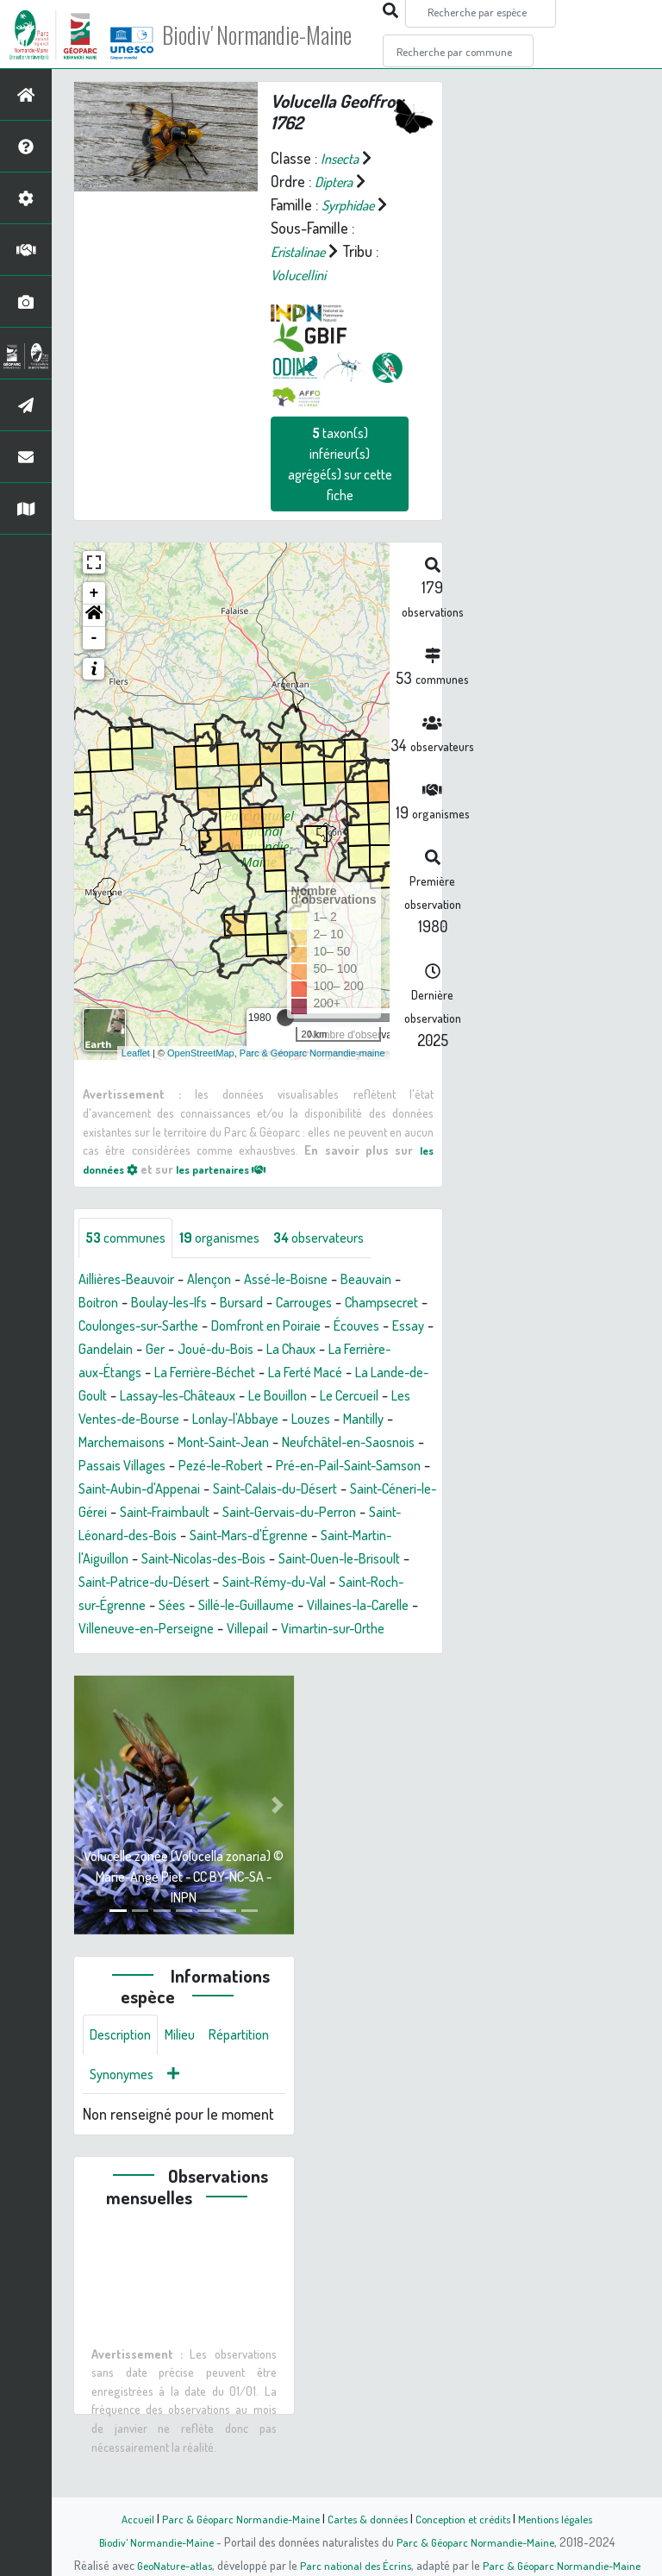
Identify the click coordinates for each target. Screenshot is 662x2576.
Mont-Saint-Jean (129, 1466)
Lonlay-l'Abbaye (126, 1442)
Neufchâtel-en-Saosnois (268, 1466)
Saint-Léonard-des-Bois (206, 1559)
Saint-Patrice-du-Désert (267, 1605)
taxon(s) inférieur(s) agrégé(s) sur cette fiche (340, 464)
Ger (327, 1349)
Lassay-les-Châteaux (367, 1396)
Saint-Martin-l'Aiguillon (146, 1582)
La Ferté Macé (120, 1396)
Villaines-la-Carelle (208, 1652)
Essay (215, 1349)
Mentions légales (565, 2518)
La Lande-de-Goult (233, 1396)
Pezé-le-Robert (186, 1489)
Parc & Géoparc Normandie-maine (312, 1052)
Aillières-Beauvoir (132, 1279)
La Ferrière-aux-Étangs (226, 1372)
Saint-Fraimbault (234, 1535)
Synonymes (206, 2125)
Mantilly (267, 1442)
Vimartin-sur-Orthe (205, 1675)
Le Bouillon (121, 1419)
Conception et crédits (466, 2518)
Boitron (100, 1303)
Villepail (111, 1675)
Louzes (209, 1442)
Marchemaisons (351, 1442)
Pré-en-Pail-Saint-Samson (328, 1489)
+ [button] (94, 593)
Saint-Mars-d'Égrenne (358, 1559)
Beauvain (396, 1279)
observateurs (341, 1238)
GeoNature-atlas (168, 2565)
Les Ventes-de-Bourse (319, 1419)
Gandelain (275, 1349)
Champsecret (119, 1326)
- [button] (94, 638)
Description (124, 2084)
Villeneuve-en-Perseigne (356, 1652)
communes (130, 1238)
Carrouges (329, 1303)
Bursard (260, 1303)
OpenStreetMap (200, 1052)
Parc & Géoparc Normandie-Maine (232, 2518)
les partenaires (234, 1167)
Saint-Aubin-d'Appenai (145, 1512)
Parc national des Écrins (354, 2565)
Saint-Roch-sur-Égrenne (204, 1629)
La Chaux (115, 1372)
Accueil (125, 2518)
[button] (94, 616)
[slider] (285, 1017)
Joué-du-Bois (393, 1349)
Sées (307, 1629)
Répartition (123, 2125)
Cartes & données (366, 2518)
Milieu (189, 2084)
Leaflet (136, 1052)
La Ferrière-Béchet (366, 1372)
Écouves (158, 1349)
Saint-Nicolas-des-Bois (297, 1582)
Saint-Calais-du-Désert (295, 1512)
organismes (233, 1238)
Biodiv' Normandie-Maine (283, 34)
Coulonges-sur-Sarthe (242, 1326)
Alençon (223, 1279)
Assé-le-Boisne (308, 1279)
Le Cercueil (202, 1419)
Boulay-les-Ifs (179, 1303)
